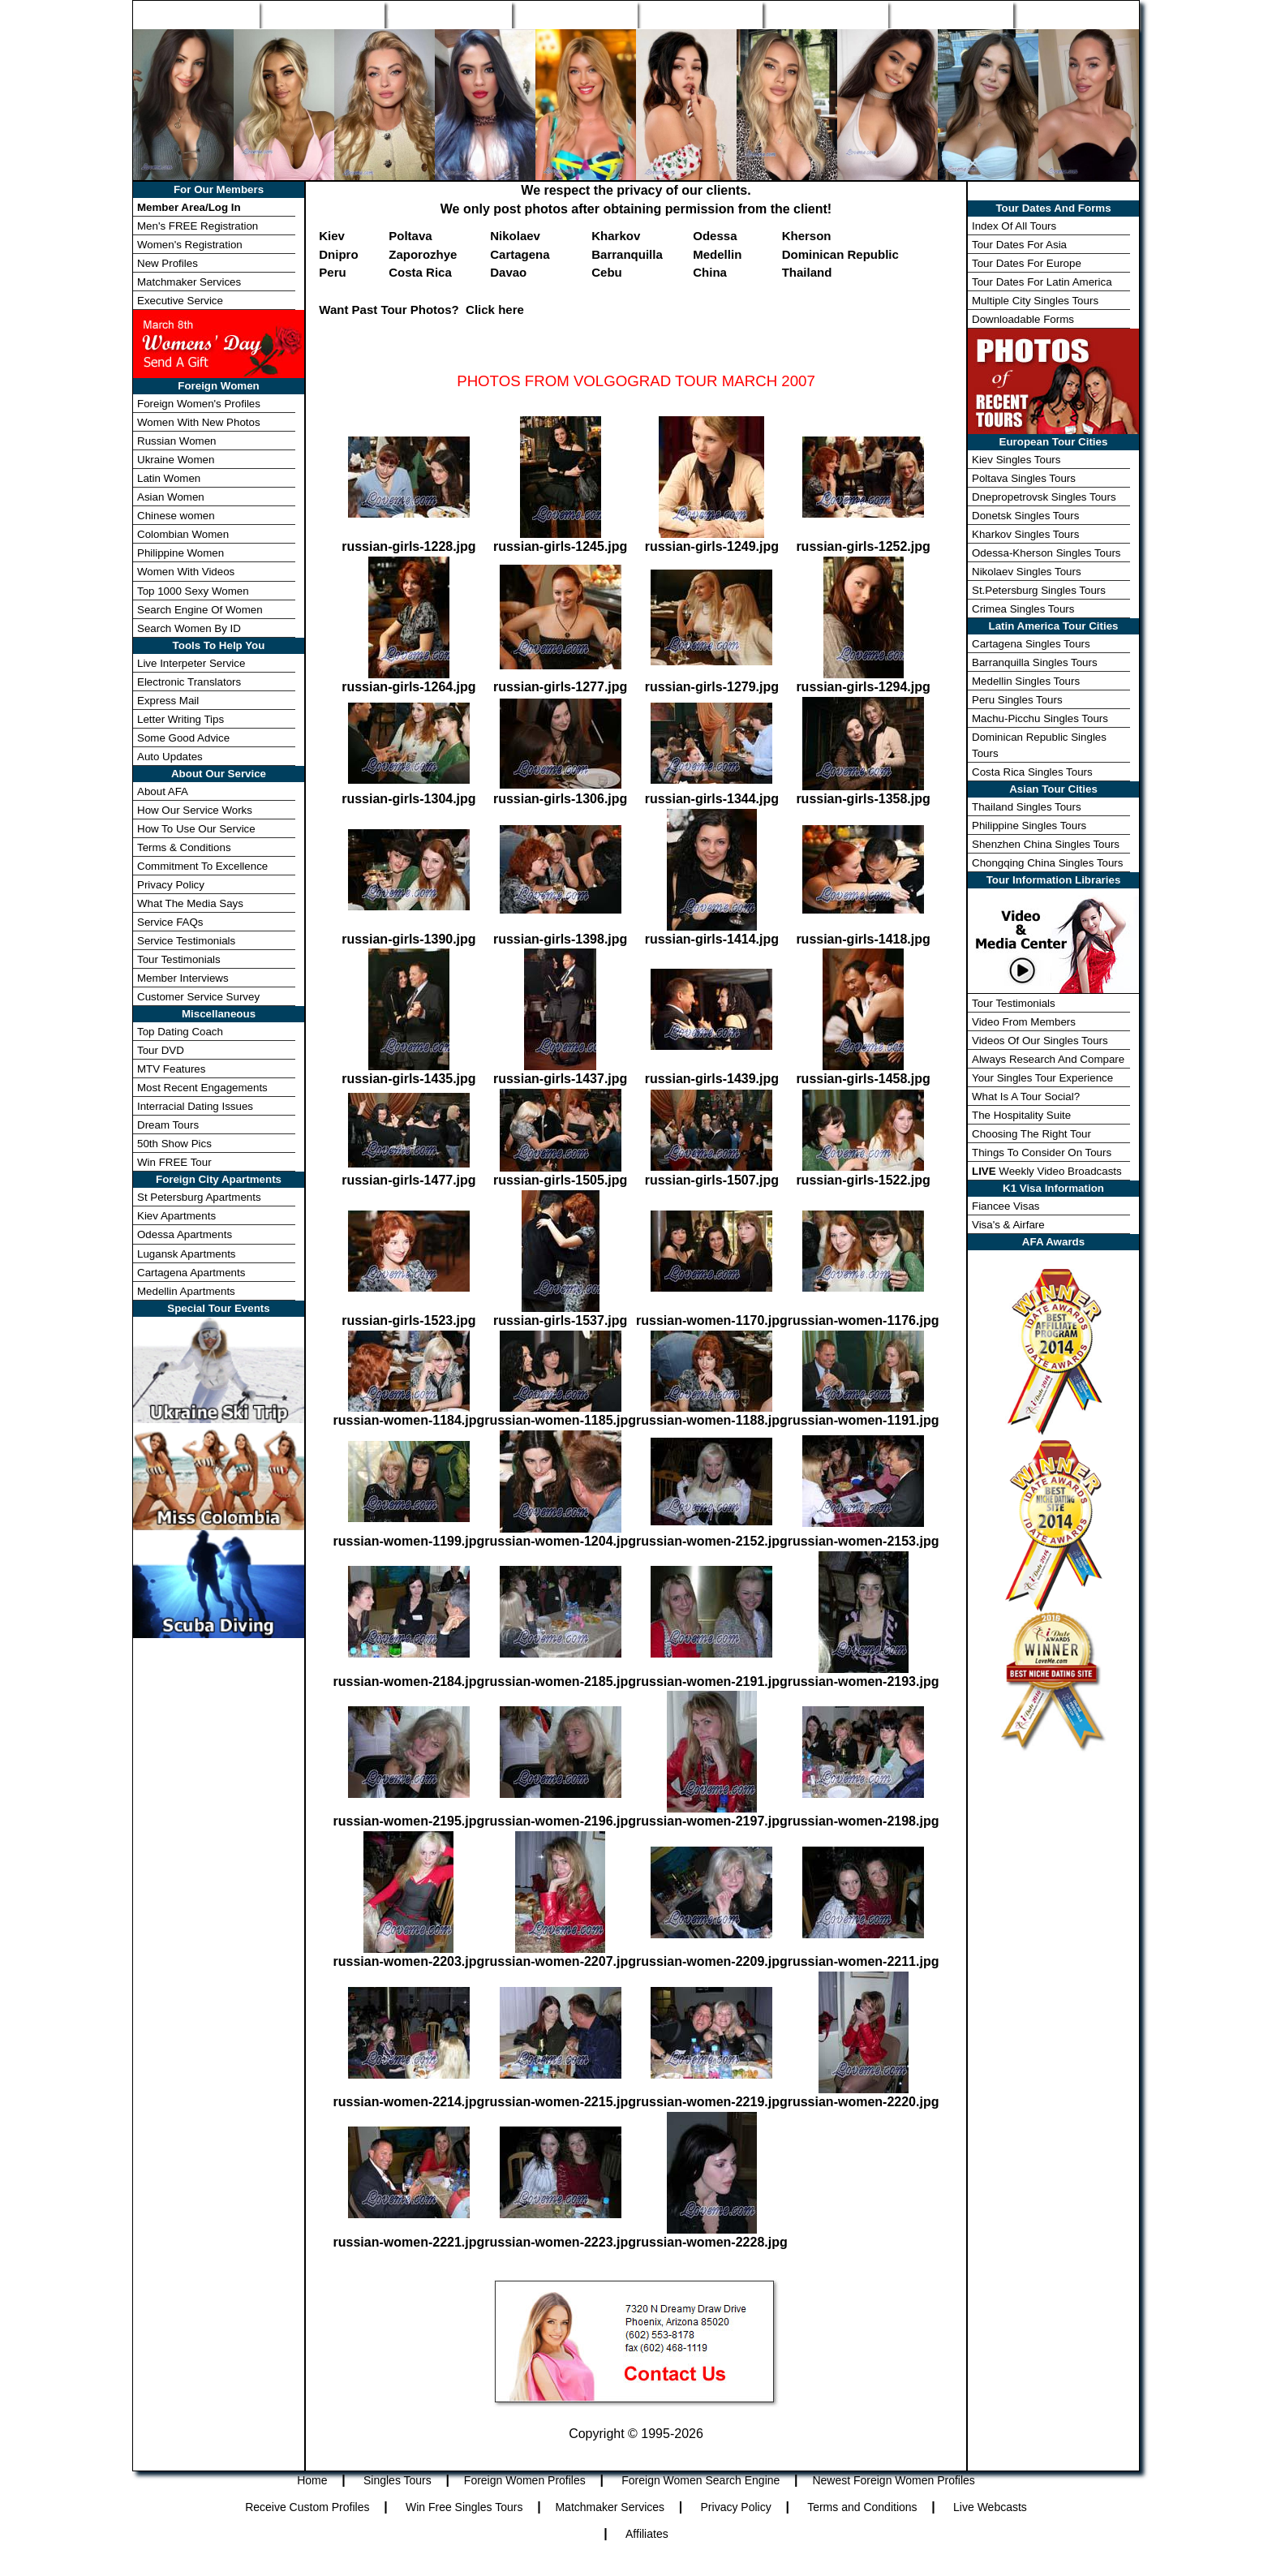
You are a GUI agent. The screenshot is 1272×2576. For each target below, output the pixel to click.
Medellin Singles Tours (1026, 681)
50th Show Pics (174, 1143)
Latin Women (168, 478)
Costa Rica (420, 272)
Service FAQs (170, 922)
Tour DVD (160, 1050)
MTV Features (171, 1069)
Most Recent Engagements (202, 1088)
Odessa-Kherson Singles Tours (1046, 553)
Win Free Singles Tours (464, 2507)
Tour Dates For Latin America (1042, 282)
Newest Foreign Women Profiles (893, 2480)
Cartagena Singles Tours (1031, 644)
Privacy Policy (170, 885)
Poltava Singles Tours (1024, 478)
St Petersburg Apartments (199, 1197)
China (710, 272)
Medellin (717, 254)
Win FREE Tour (174, 1162)
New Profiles (700, 14)
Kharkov (615, 236)
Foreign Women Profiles (448, 14)
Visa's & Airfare (1008, 1225)
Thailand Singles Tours (1026, 807)
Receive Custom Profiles (307, 2507)
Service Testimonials (186, 941)
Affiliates (646, 2533)
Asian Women (170, 497)
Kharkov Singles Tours (1025, 534)
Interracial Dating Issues (195, 1106)
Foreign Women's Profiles (198, 404)
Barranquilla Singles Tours (1035, 662)
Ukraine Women (175, 460)
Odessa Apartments (184, 1234)
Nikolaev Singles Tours (1026, 572)
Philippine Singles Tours (1029, 825)
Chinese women (176, 516)
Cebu (606, 272)
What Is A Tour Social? (1026, 1096)
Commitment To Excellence (202, 866)
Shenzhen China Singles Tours (1045, 844)
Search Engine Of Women (200, 610)
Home (196, 14)
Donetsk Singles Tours (1025, 516)
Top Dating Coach (180, 1032)
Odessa (715, 236)
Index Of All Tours (1014, 226)
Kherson (807, 236)
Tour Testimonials (179, 959)
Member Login (1075, 14)
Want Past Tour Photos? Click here (421, 309)
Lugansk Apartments (186, 1254)
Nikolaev (515, 236)
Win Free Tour (950, 14)
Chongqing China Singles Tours (1047, 863)
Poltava (410, 236)
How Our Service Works (194, 810)
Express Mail (168, 701)
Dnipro (338, 254)
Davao (508, 272)
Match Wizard (825, 14)
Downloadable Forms (1023, 319)
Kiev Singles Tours (1016, 460)
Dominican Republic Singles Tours (1039, 745)
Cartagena (519, 254)
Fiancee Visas (1005, 1206)
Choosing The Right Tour (1031, 1134)
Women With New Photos (198, 422)
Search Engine (574, 14)
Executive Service (180, 301)
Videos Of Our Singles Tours (1040, 1040)
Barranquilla (627, 254)
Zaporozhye (423, 254)
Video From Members (1024, 1022)
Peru (332, 272)
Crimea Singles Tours (1023, 609)
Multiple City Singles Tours (1035, 301)
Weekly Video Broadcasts (1047, 1171)
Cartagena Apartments (191, 1272)
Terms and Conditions (862, 2507)
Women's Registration (190, 245)
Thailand (807, 272)
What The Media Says (190, 903)
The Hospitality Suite (1021, 1115)
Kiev (332, 236)
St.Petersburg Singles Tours (1039, 590)
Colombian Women (183, 534)
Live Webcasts (990, 2507)
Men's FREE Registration (197, 226)
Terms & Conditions (184, 847)
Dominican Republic (840, 254)
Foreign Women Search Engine (700, 2480)
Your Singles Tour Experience (1042, 1078)
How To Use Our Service (196, 829)
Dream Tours (168, 1125)
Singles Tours (321, 14)
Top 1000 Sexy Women (193, 591)
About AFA (162, 791)
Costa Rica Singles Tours (1032, 772)
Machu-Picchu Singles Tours (1040, 718)
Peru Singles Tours (1017, 700)
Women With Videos (185, 572)
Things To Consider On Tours (1041, 1152)
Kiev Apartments (176, 1216)
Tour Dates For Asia (1019, 245)
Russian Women (177, 441)
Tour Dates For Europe (1026, 263)
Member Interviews (183, 978)
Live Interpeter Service (191, 663)
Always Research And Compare (1048, 1059)
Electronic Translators (189, 682)
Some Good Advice (183, 738)
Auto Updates (170, 756)
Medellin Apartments (186, 1291)
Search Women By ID (189, 628)
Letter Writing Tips (180, 719)
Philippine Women (180, 553)
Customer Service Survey (198, 997)
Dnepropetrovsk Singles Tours (1044, 497)
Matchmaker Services (189, 282)
